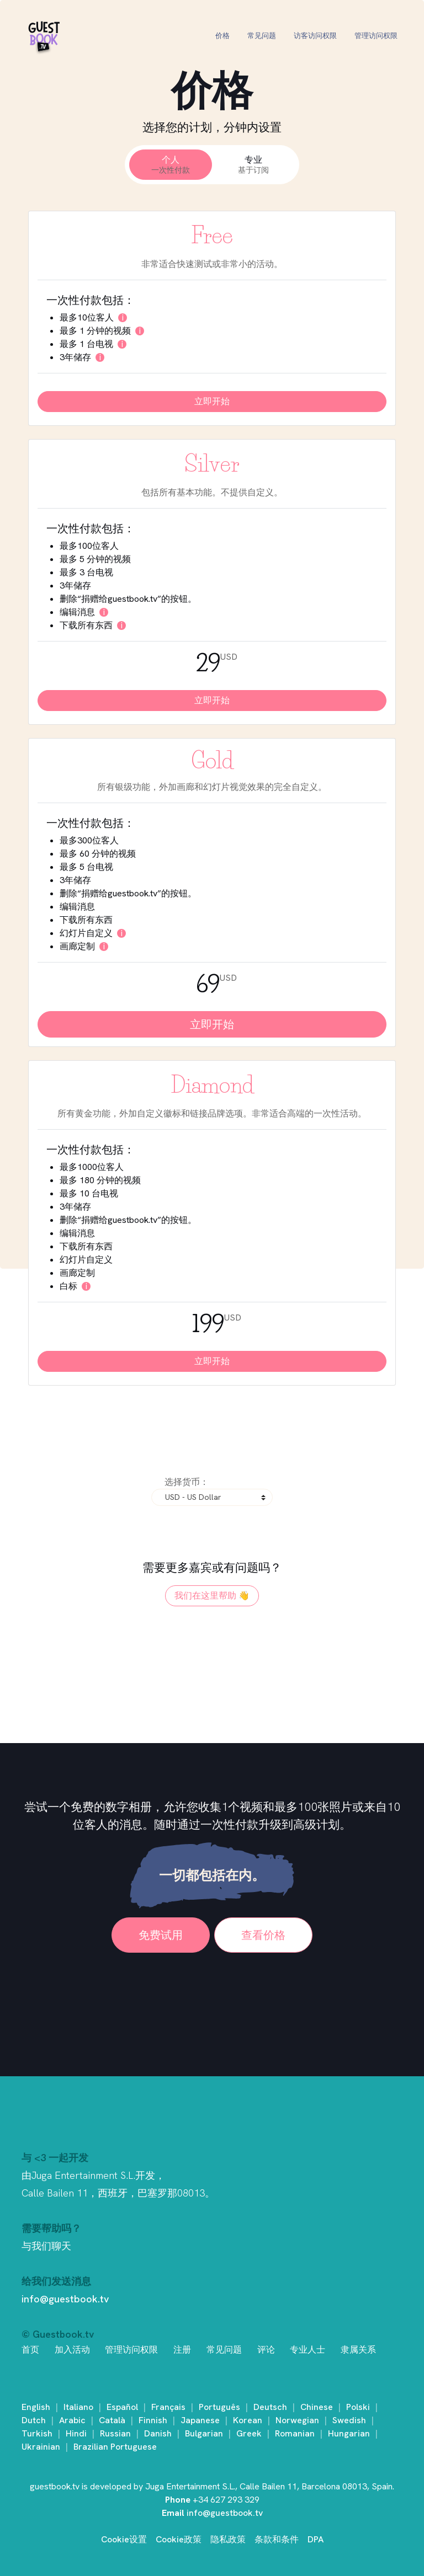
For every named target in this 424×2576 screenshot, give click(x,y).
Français (168, 2407)
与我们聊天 (46, 2246)
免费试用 (161, 1935)
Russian (115, 2433)
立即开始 (212, 401)
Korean (247, 2420)
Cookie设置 (124, 2539)
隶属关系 (358, 2349)
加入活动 (72, 2349)
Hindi (76, 2433)
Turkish (37, 2433)
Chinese (316, 2407)
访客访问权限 (315, 35)
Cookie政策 (179, 2539)
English (36, 2407)
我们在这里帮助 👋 (212, 1595)
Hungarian (349, 2433)
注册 (182, 2349)
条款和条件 (277, 2539)
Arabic (72, 2420)
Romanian (295, 2433)
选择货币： (187, 1482)
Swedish (349, 2420)
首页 (30, 2349)
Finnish (153, 2420)
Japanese (200, 2420)
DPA (316, 2539)
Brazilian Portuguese (115, 2446)
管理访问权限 (376, 35)
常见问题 (261, 35)
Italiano (78, 2407)
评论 (266, 2349)
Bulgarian (204, 2433)
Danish (158, 2433)
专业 (253, 165)
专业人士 (307, 2349)
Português (219, 2407)
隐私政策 (228, 2539)
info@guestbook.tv (65, 2298)
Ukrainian (41, 2446)
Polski (358, 2407)
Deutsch (270, 2407)
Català (112, 2420)
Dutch (34, 2420)
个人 (170, 165)
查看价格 (263, 1935)
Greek (249, 2433)
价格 (222, 35)
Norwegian (297, 2420)
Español (122, 2407)
